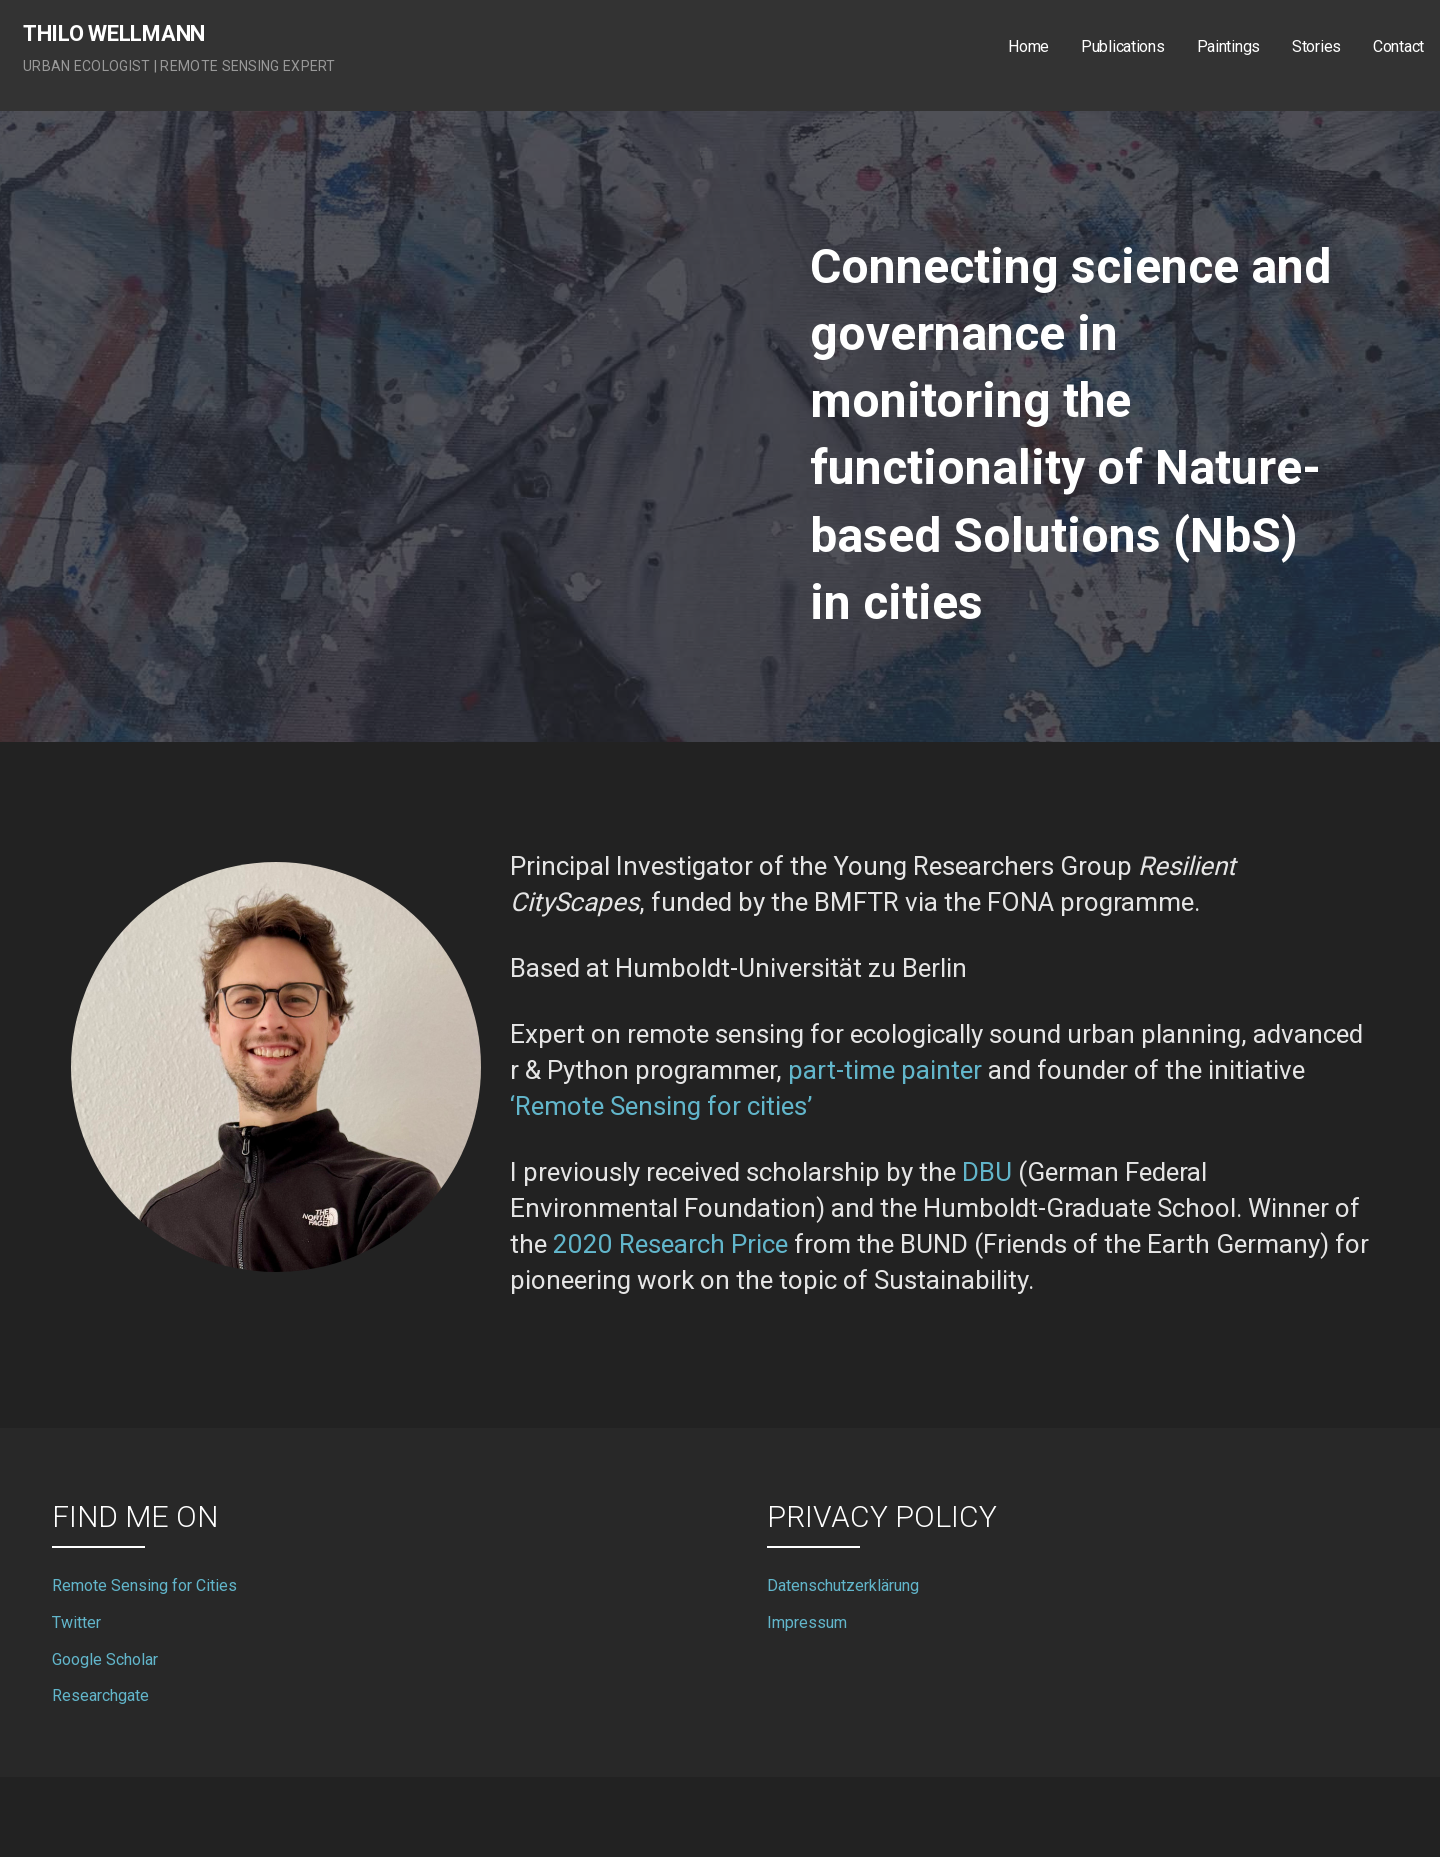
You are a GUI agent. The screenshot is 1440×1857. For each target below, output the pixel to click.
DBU (987, 1172)
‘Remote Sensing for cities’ (661, 1106)
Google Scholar (105, 1659)
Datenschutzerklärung (843, 1585)
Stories (1316, 46)
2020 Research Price (670, 1244)
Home (1028, 46)
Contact (1398, 46)
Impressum (807, 1622)
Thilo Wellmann (114, 33)
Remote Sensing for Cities (144, 1585)
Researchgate (100, 1695)
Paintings (1228, 46)
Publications (1123, 46)
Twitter (76, 1622)
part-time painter (885, 1070)
